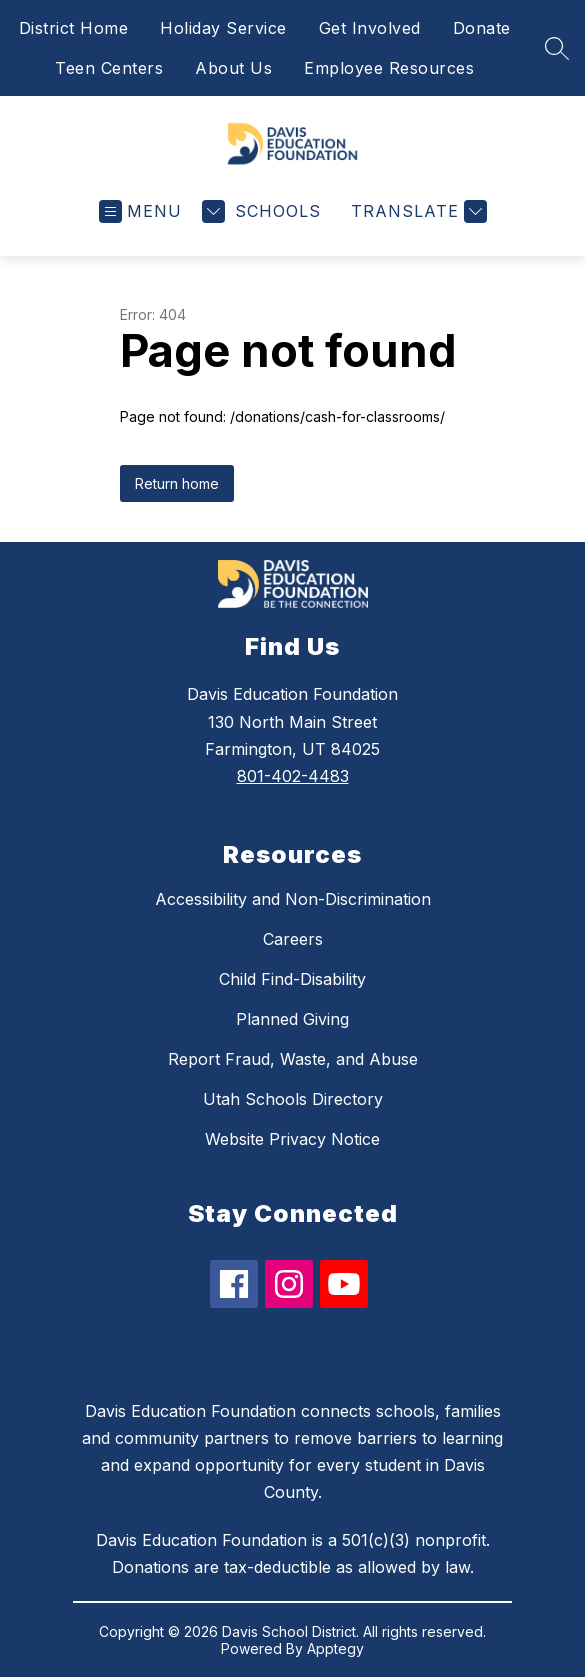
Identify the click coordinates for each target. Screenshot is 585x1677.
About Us (233, 68)
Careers (293, 939)
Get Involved (370, 28)
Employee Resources (389, 68)
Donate (482, 28)
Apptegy (335, 1648)
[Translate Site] (416, 211)
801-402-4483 (293, 776)
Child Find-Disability (292, 979)
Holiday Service (223, 28)
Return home (177, 483)
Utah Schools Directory (293, 1099)
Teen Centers (109, 68)
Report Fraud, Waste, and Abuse (293, 1059)
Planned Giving (292, 1019)
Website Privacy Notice (292, 1139)
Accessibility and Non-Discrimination (293, 899)
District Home (74, 28)
